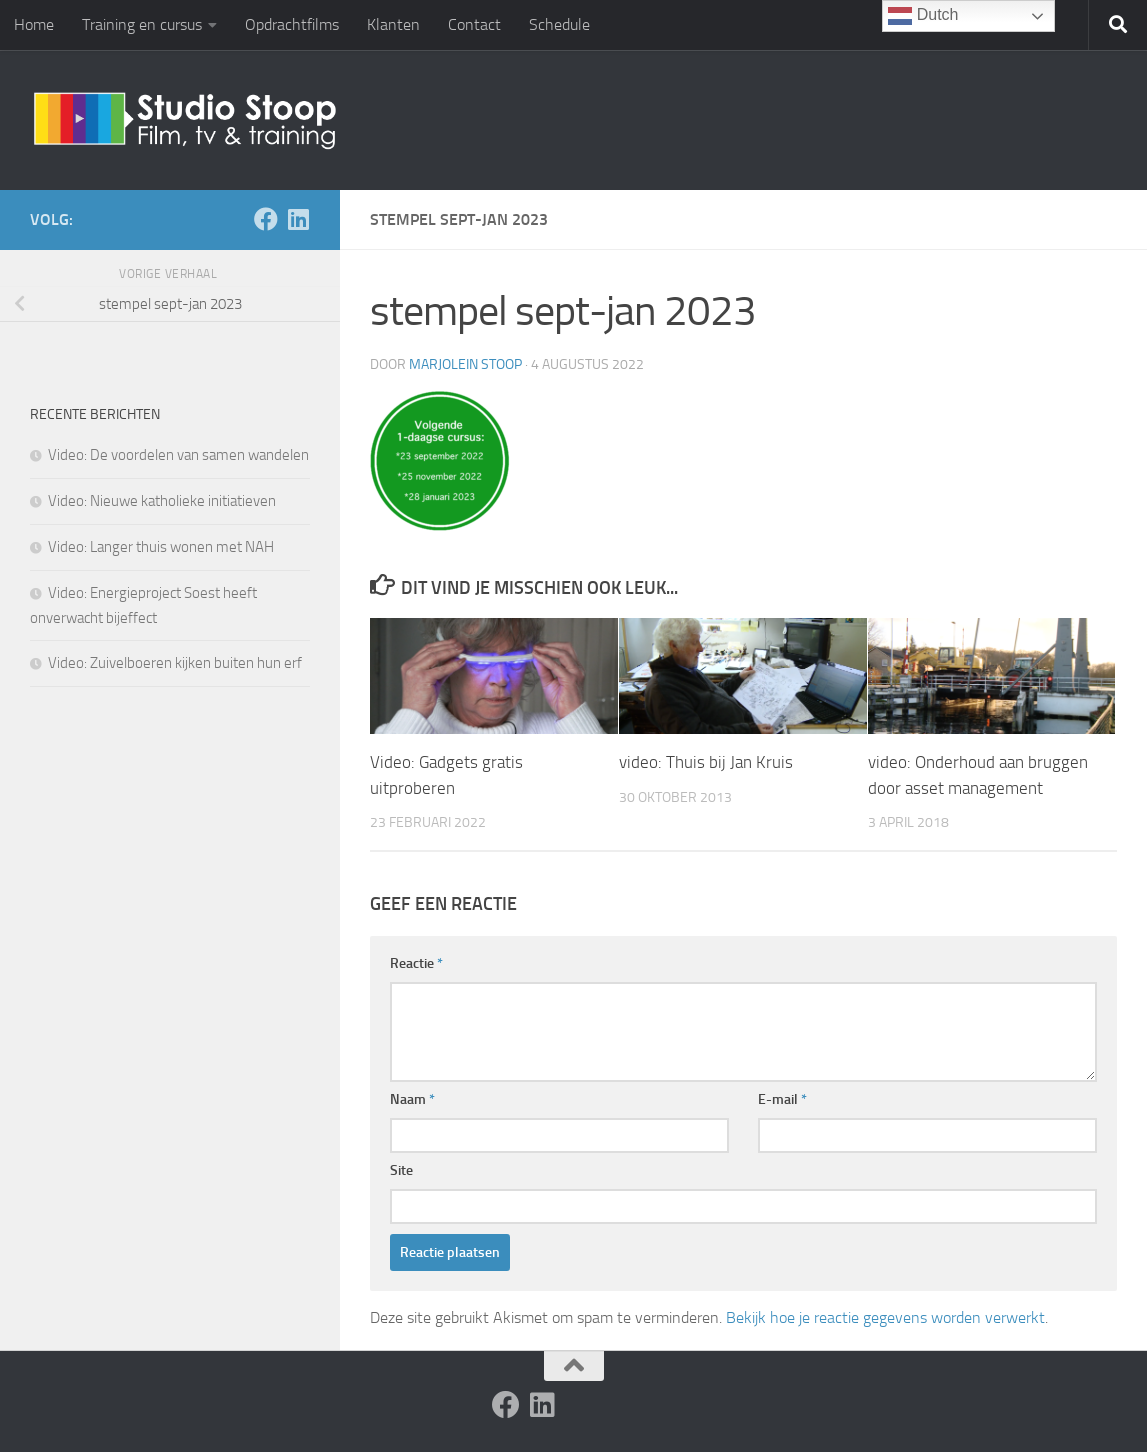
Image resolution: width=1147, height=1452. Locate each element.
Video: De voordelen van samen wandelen (178, 455)
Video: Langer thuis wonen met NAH (161, 547)
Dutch (923, 16)
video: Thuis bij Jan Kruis (706, 762)
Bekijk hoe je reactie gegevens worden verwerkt (885, 1317)
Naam (412, 1099)
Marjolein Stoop (465, 364)
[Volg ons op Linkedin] (298, 219)
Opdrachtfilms (292, 24)
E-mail (782, 1099)
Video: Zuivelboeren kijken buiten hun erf (175, 663)
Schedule (559, 24)
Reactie (416, 963)
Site (401, 1170)
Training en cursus (142, 24)
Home (34, 24)
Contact (474, 24)
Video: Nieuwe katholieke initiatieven (162, 501)
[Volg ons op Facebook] (266, 219)
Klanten (393, 24)
